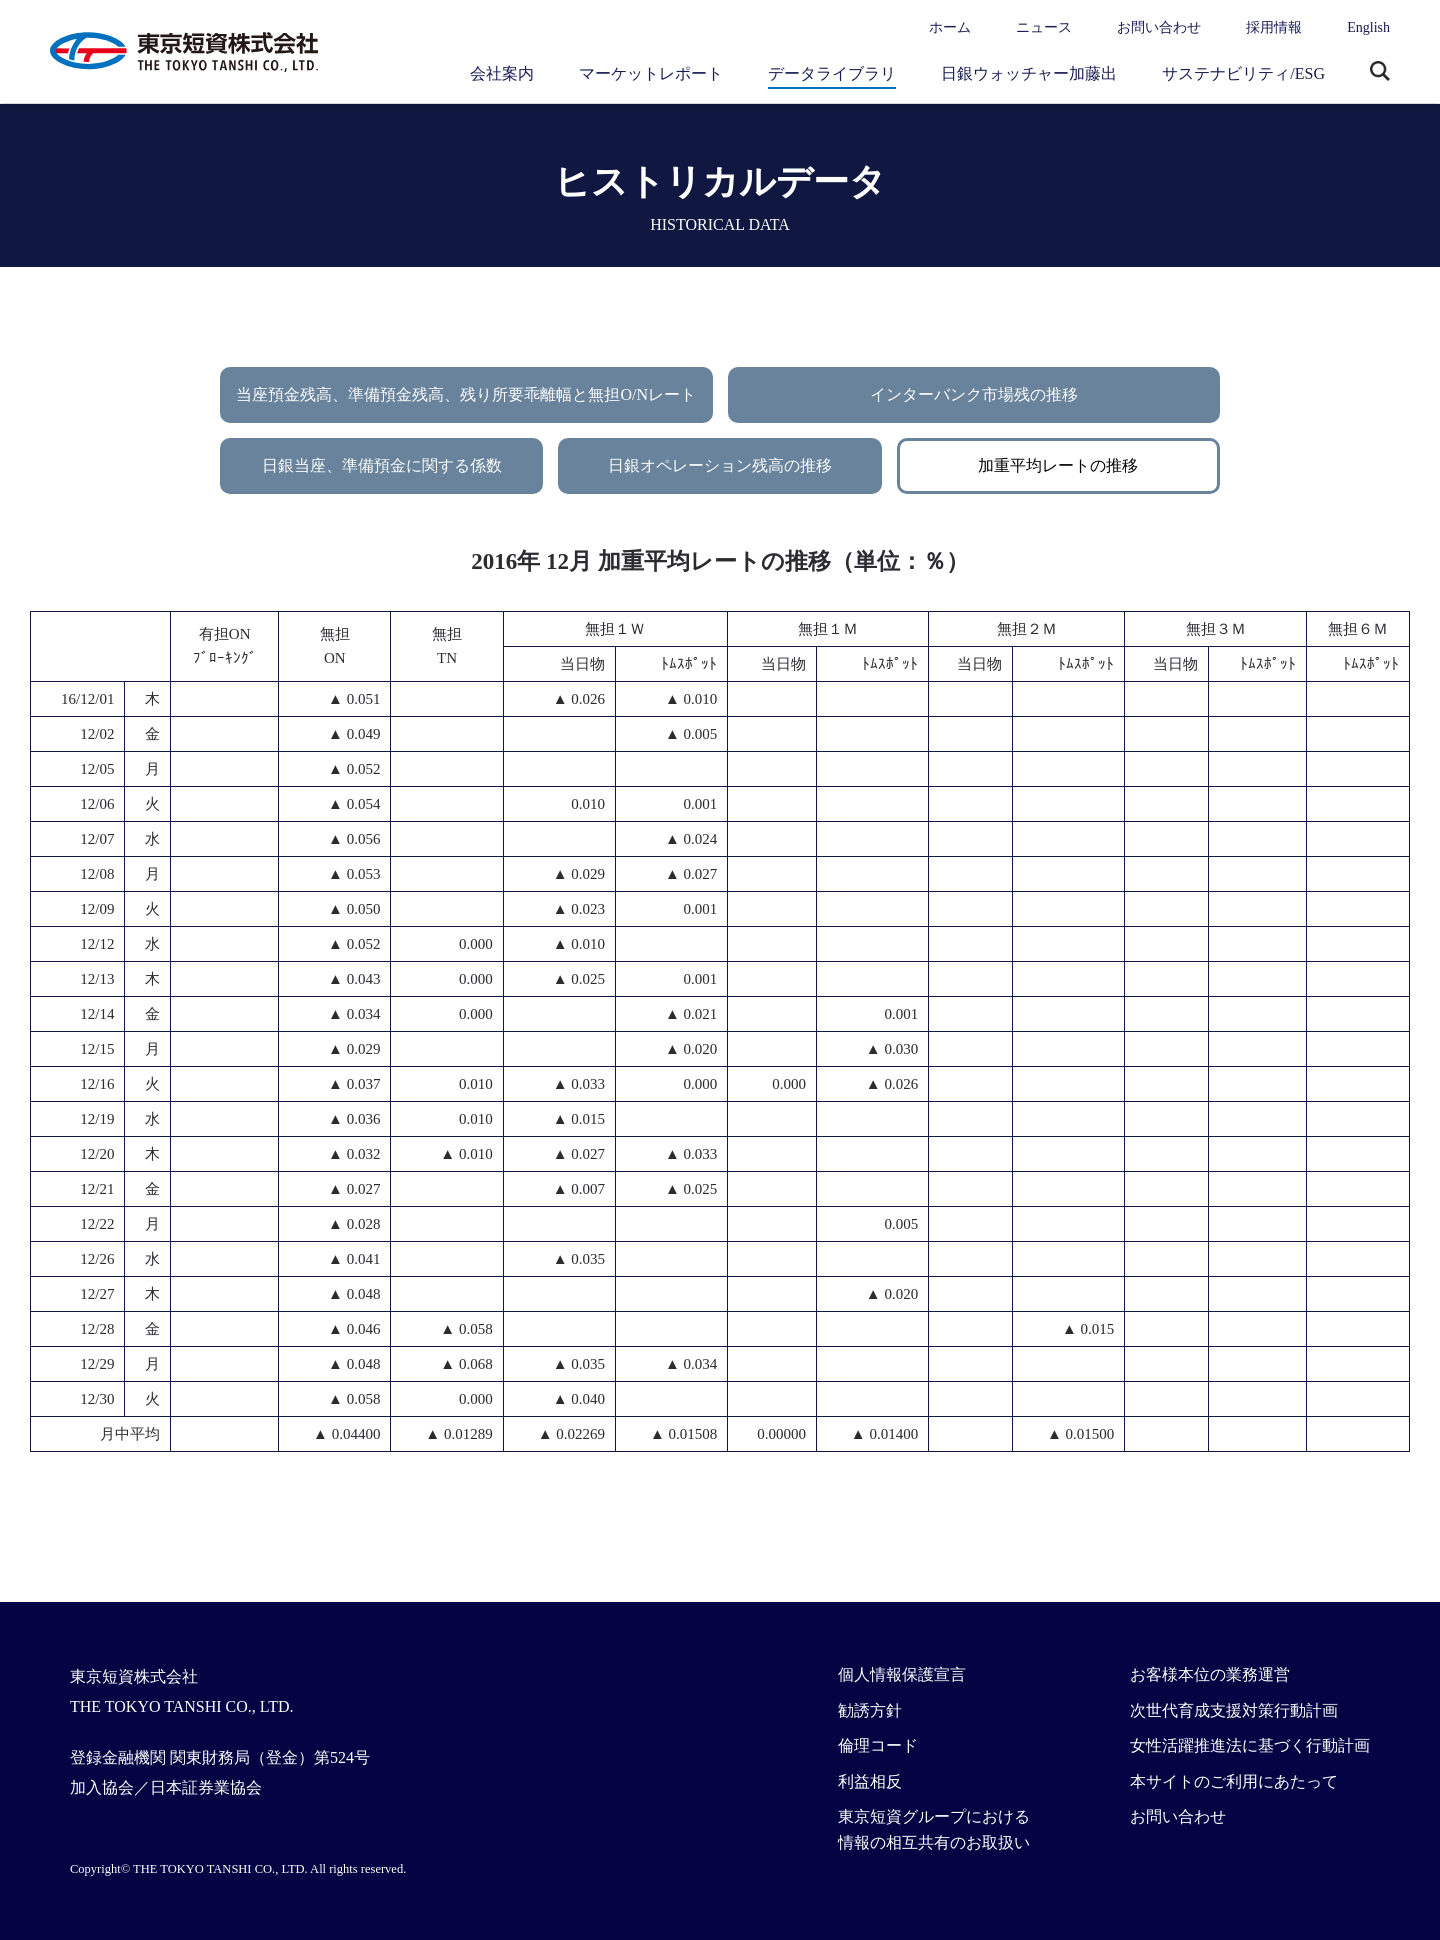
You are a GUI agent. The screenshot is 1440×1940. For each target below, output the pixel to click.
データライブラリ (832, 73)
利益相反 (870, 1781)
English (1368, 27)
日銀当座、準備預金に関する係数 (382, 465)
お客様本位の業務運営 (1210, 1674)
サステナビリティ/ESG (1243, 73)
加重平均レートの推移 (1058, 465)
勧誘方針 (870, 1710)
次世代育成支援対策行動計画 (1234, 1710)
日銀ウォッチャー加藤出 (1029, 73)
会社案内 (502, 73)
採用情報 (1274, 27)
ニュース (1044, 27)
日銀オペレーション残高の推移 (720, 465)
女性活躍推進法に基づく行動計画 (1250, 1745)
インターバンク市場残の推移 (974, 394)
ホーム (950, 27)
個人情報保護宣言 (902, 1674)
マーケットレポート (651, 73)
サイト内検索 (1380, 73)
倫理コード (878, 1745)
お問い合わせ (1159, 27)
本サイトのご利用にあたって (1234, 1781)
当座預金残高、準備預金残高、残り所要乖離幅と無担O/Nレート (466, 394)
